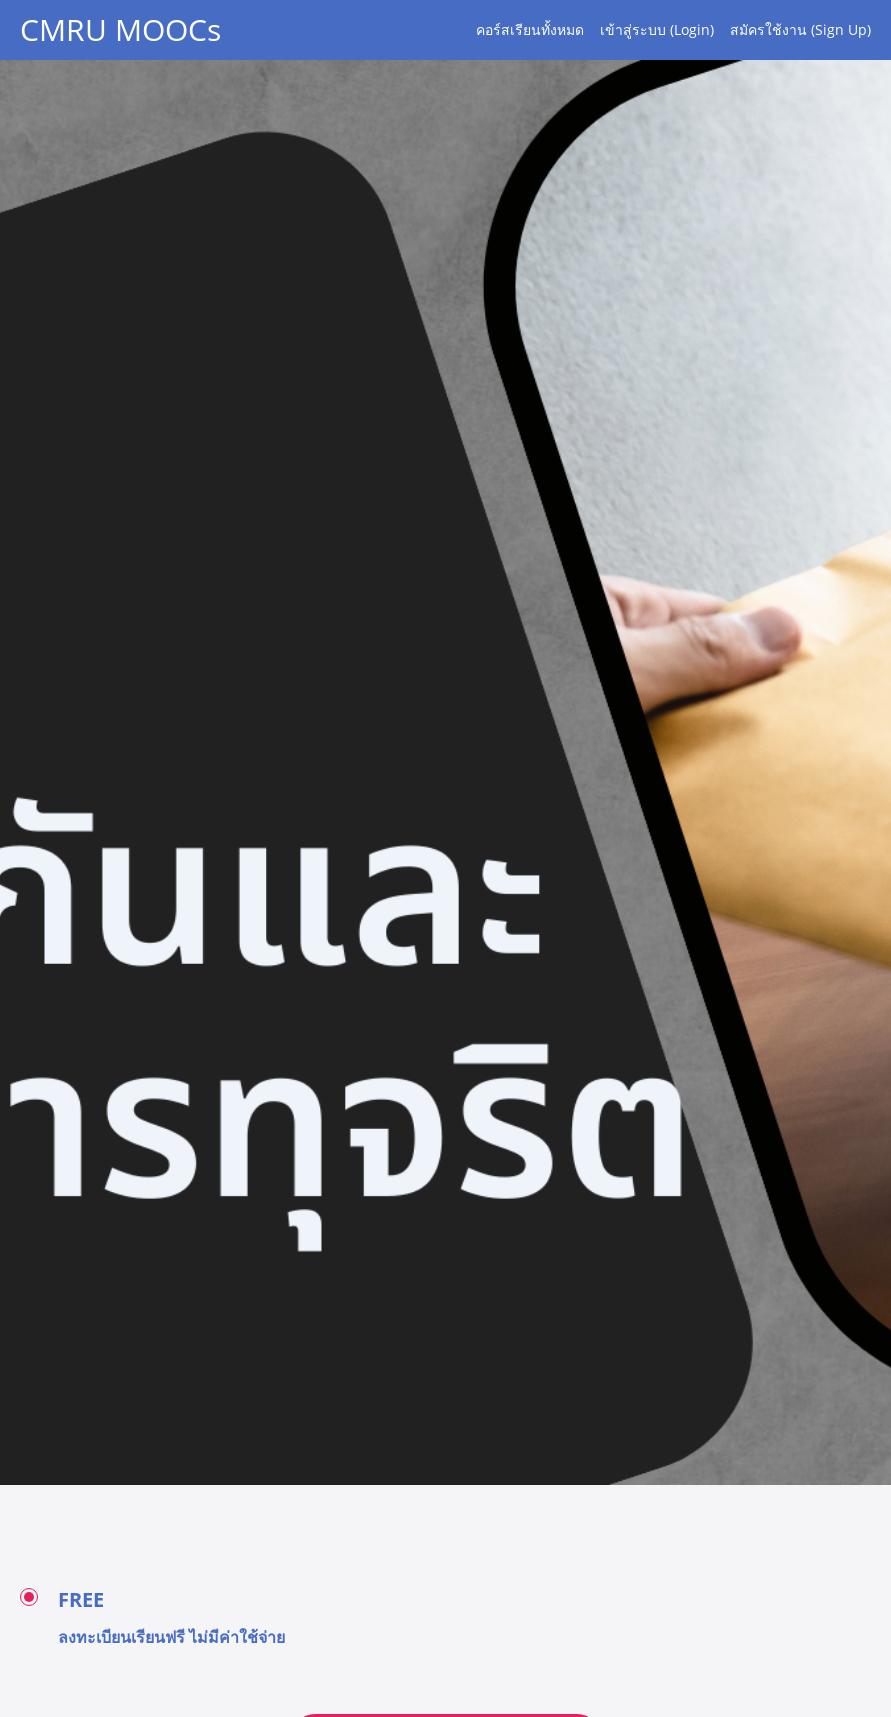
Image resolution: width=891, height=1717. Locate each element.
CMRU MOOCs (120, 30)
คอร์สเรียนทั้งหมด (530, 29)
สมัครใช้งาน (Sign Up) (800, 29)
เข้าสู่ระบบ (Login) (657, 29)
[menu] (665, 30)
